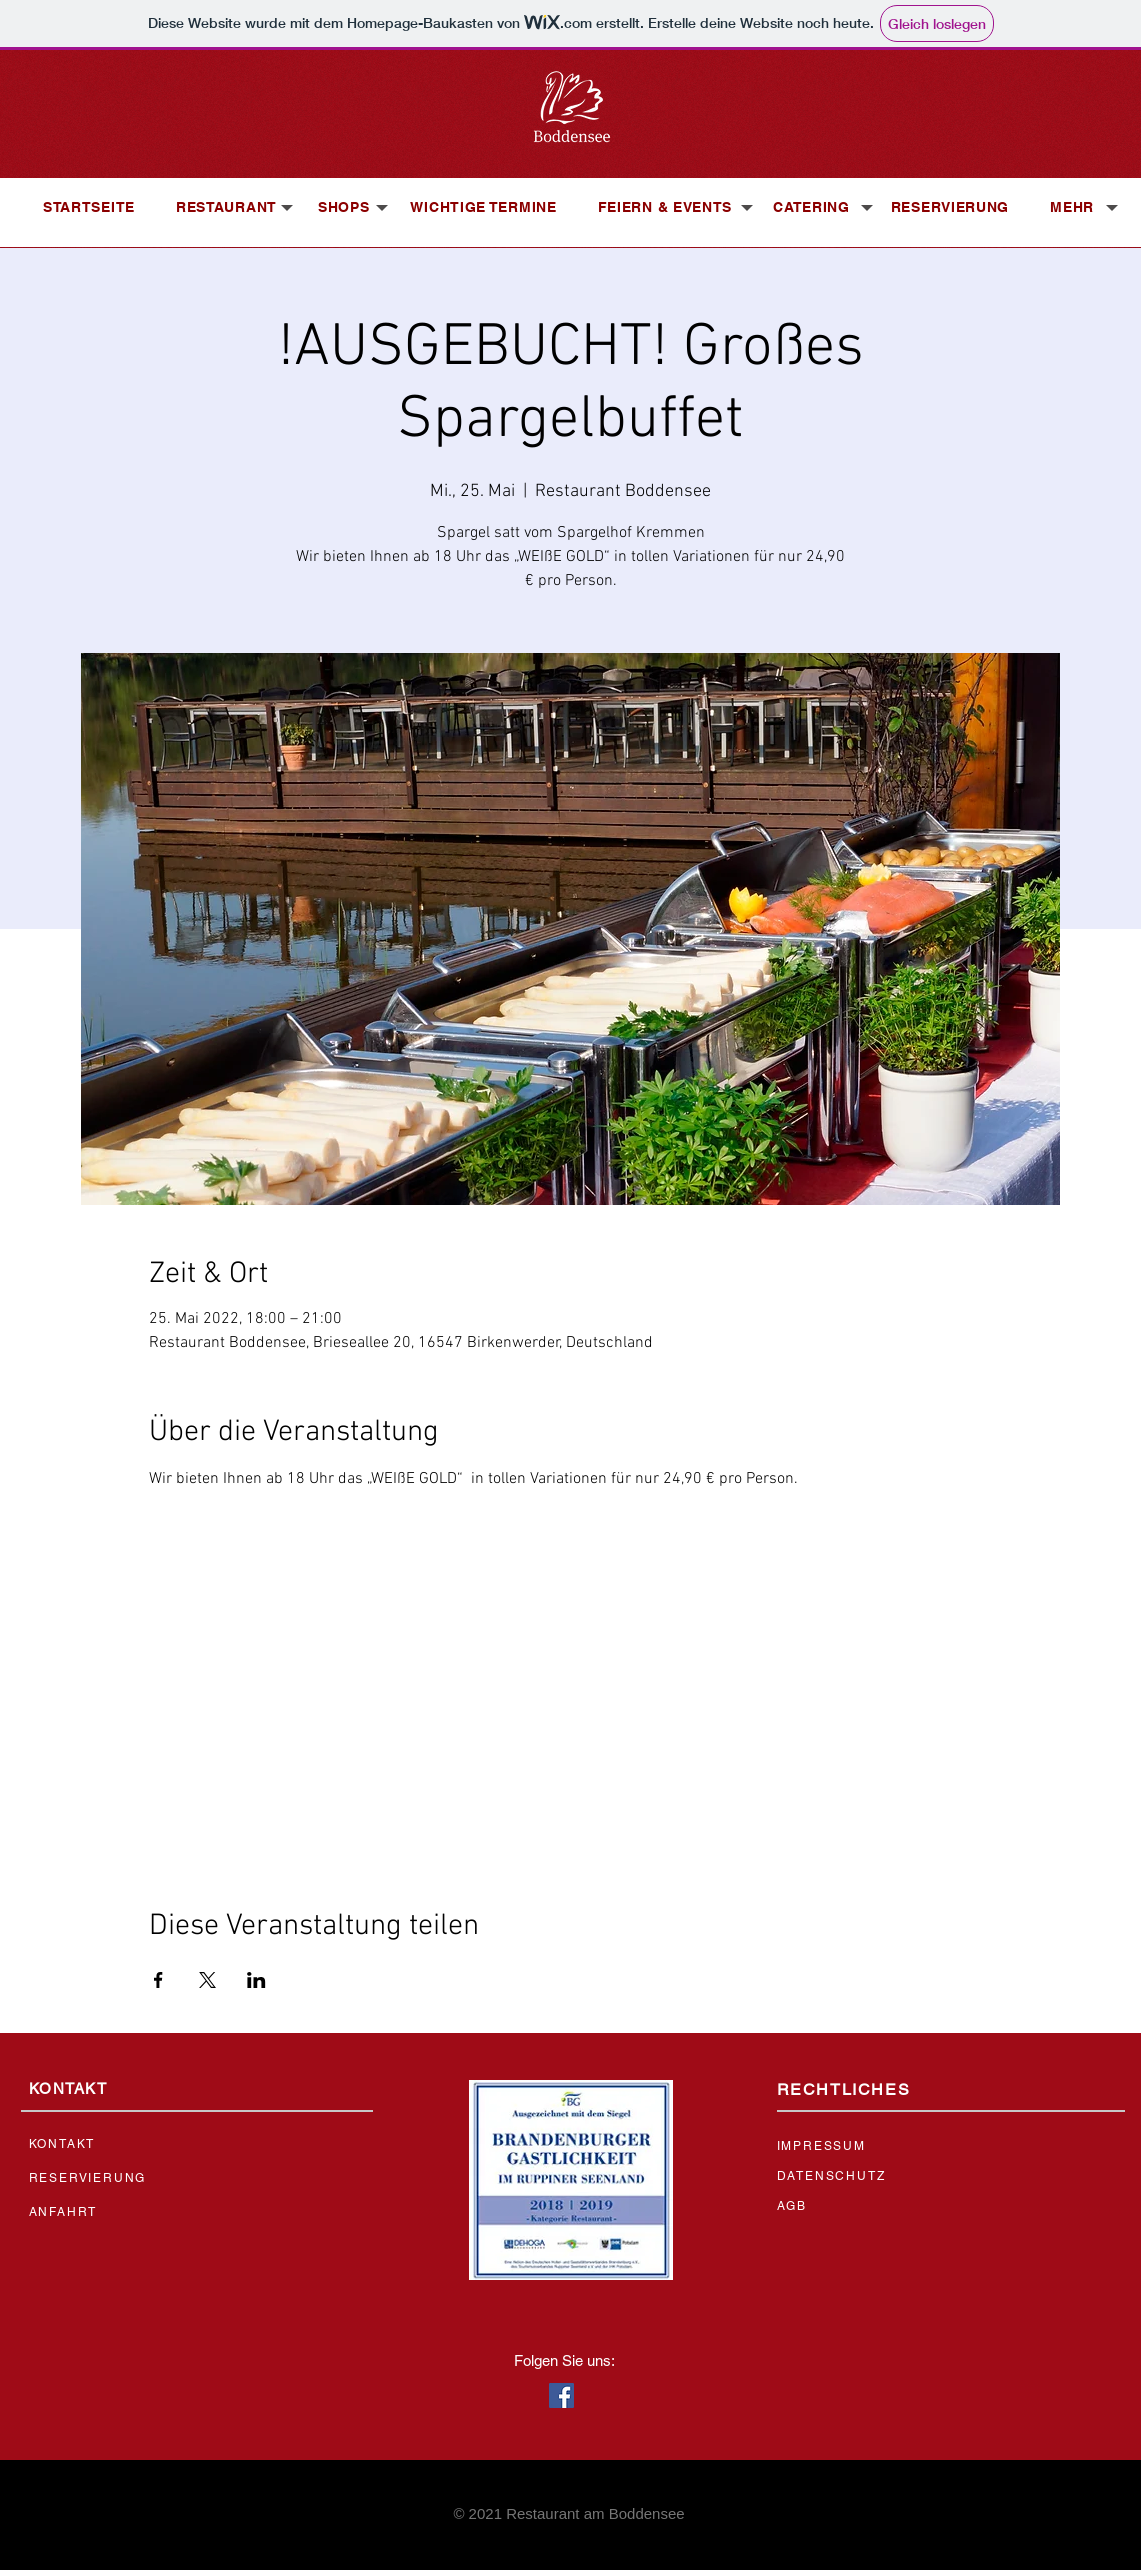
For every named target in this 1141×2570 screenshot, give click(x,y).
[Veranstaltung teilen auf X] (207, 1980)
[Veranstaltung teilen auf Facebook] (158, 1980)
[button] (226, 207)
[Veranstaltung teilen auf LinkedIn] (256, 1980)
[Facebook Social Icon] (561, 2395)
